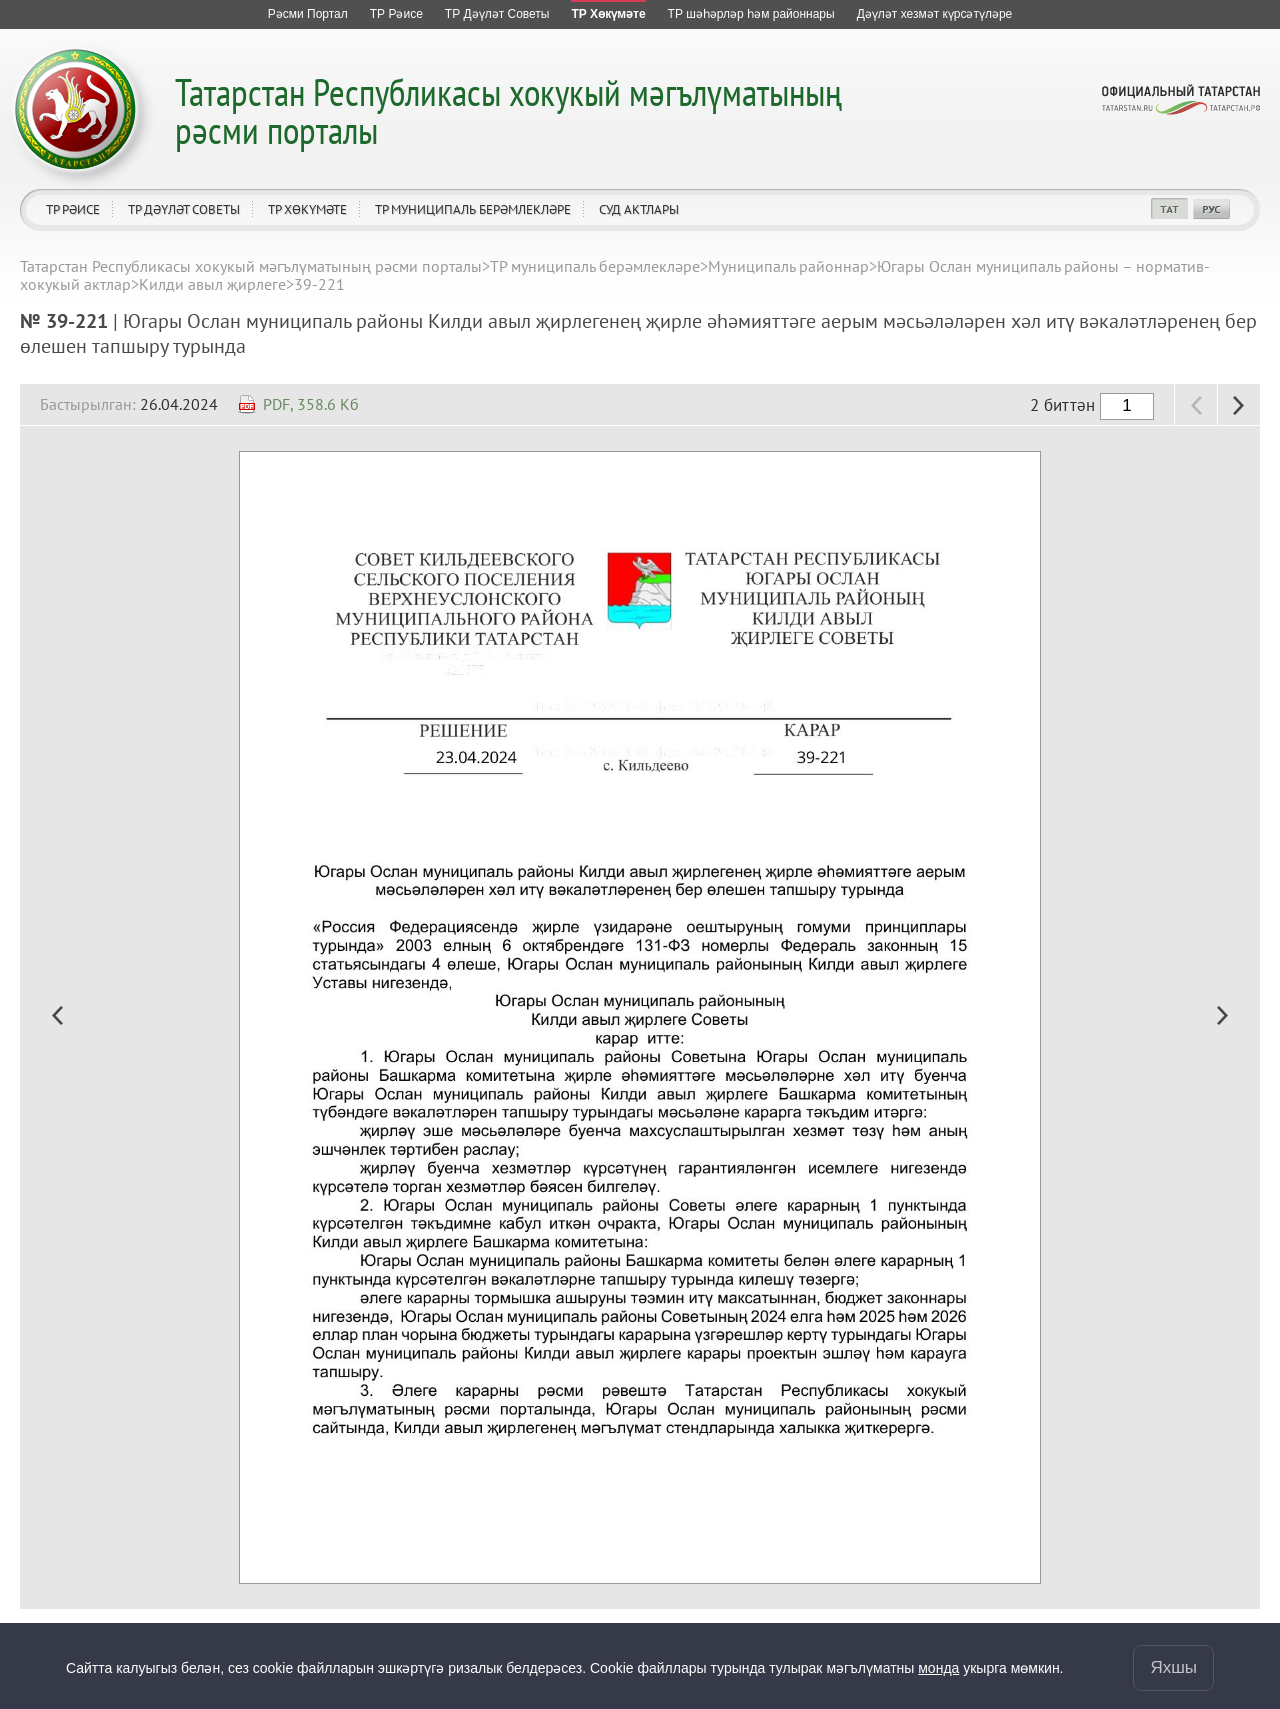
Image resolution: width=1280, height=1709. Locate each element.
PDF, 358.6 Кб (311, 404)
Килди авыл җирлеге (212, 284)
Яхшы (1173, 1667)
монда (938, 1668)
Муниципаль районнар (788, 266)
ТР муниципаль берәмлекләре (473, 209)
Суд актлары (639, 209)
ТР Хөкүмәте (307, 209)
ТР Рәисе (73, 209)
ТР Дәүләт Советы (184, 209)
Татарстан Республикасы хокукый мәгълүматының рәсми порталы (508, 110)
